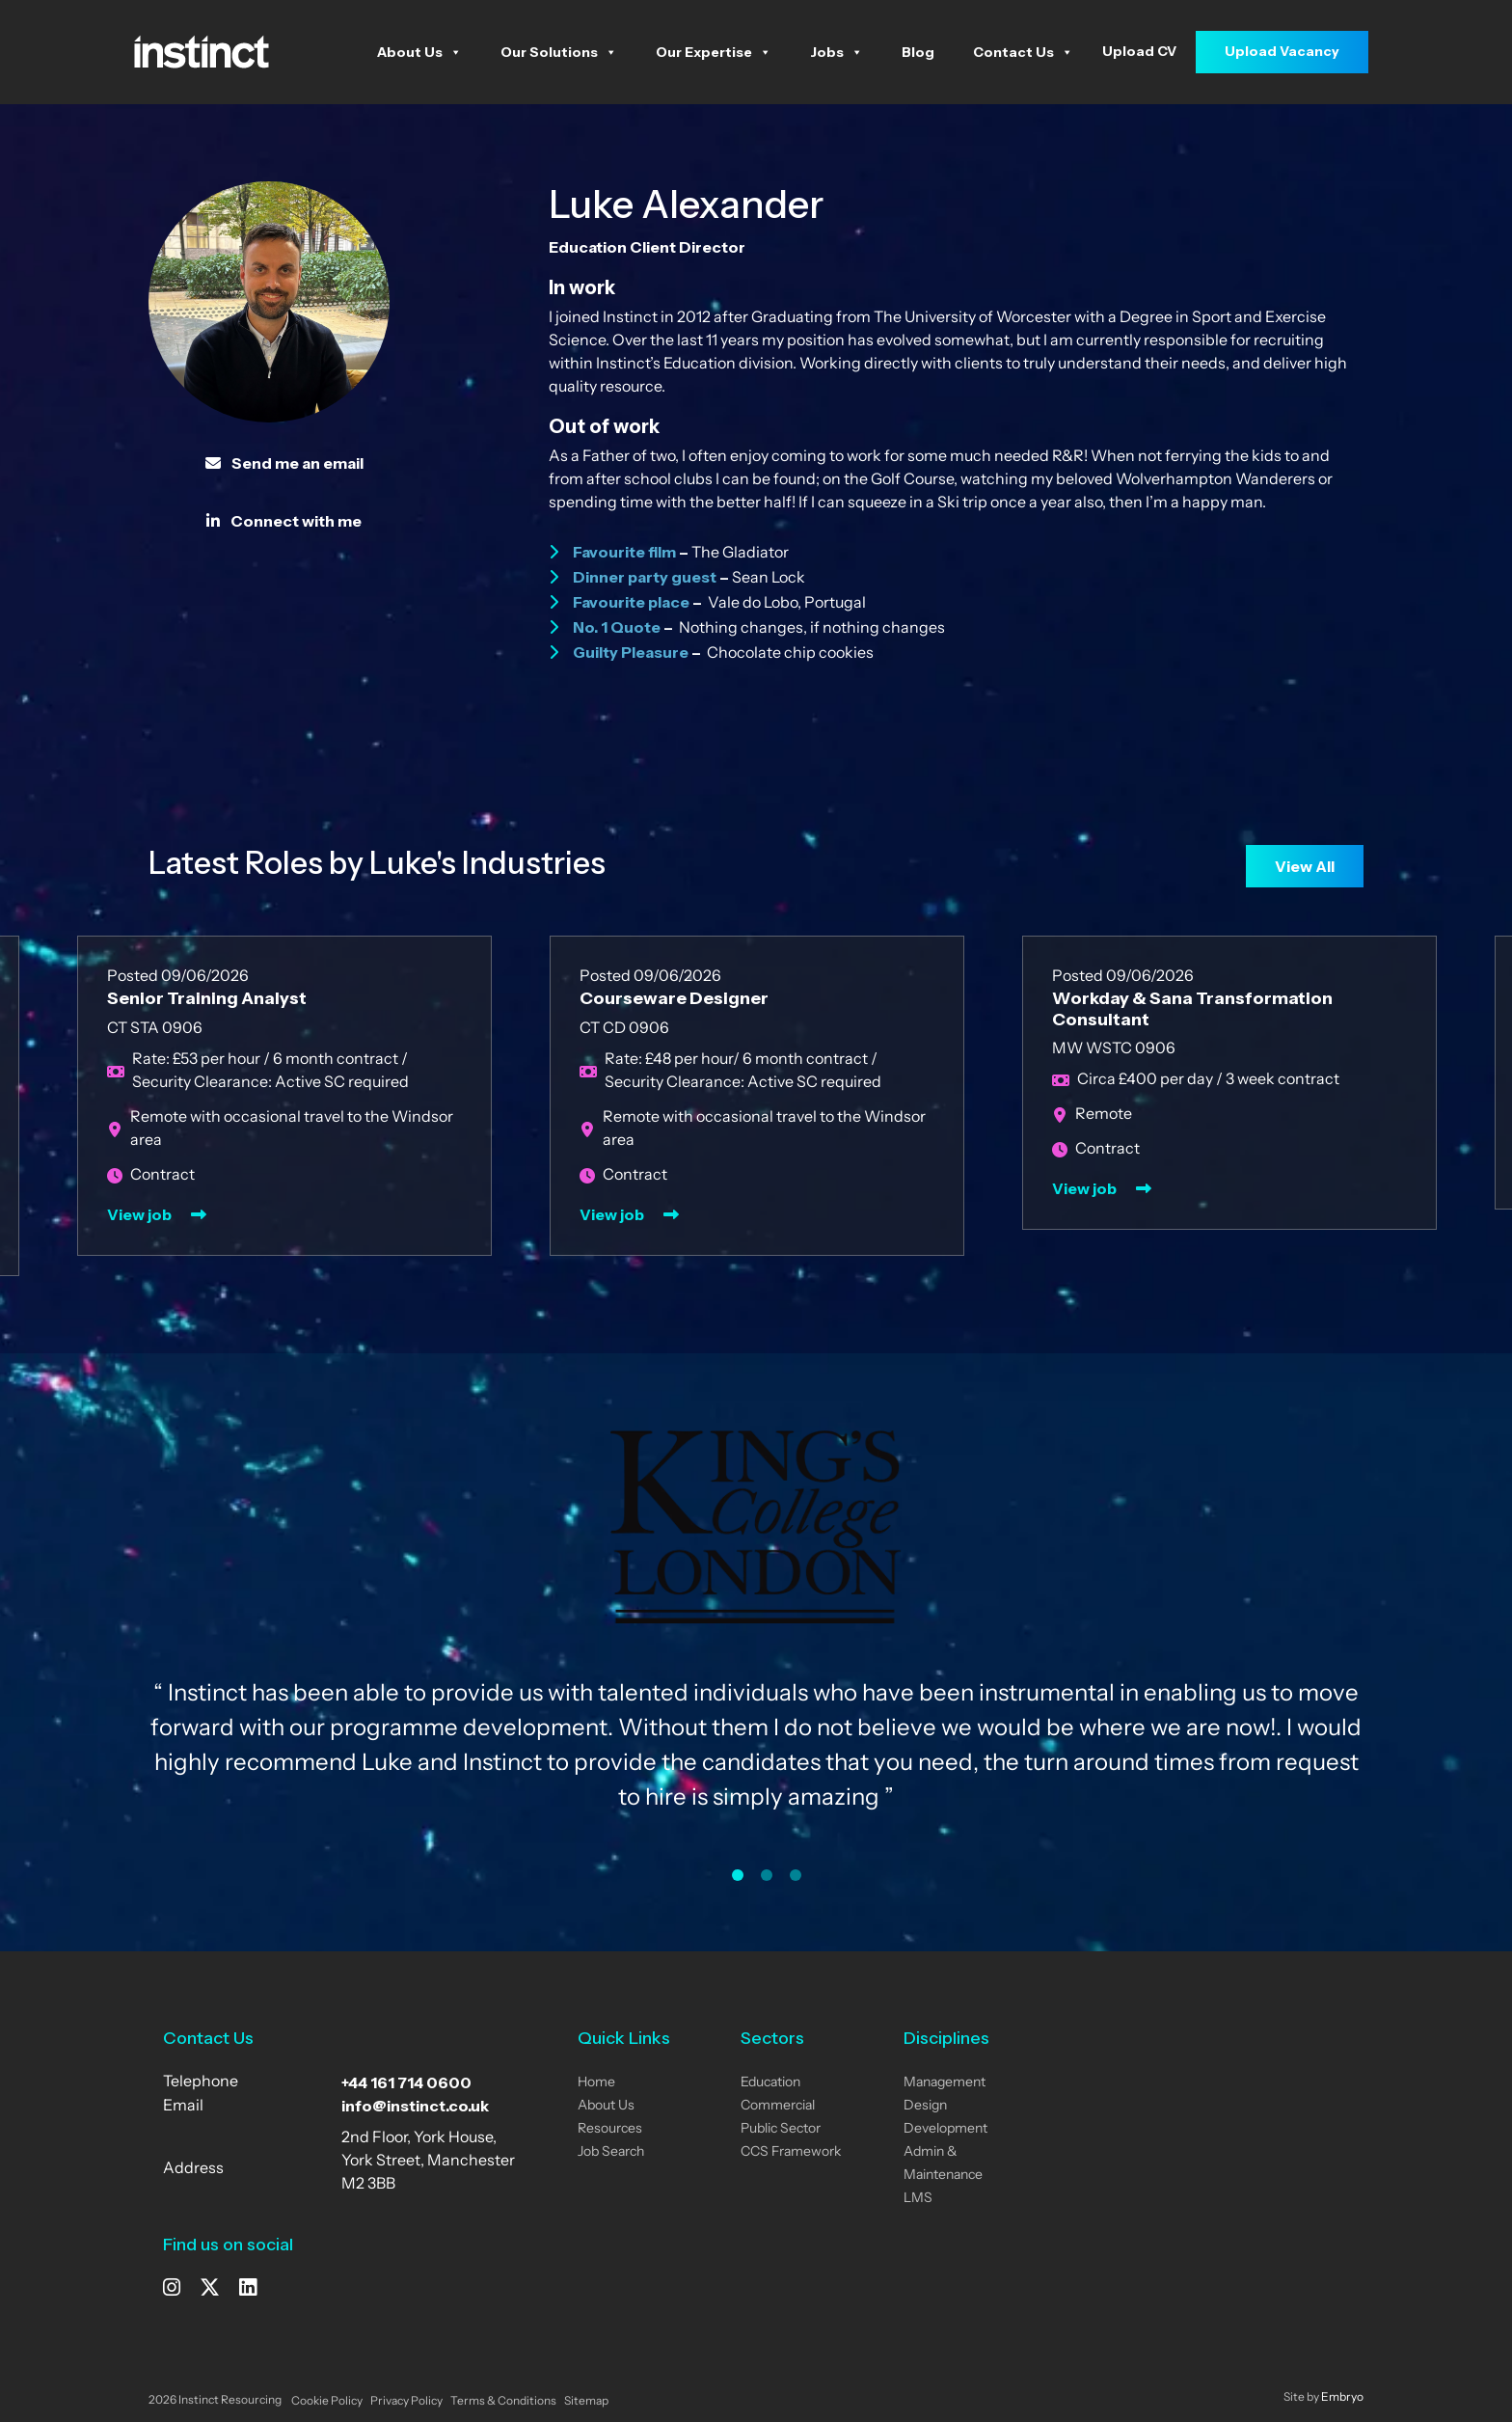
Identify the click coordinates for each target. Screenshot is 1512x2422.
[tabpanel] (756, 1637)
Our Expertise (713, 52)
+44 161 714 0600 (406, 2082)
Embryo (1342, 2398)
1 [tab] (737, 1875)
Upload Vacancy (1282, 51)
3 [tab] (795, 1875)
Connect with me (284, 521)
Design (925, 2106)
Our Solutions (558, 52)
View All (1305, 866)
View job (139, 1214)
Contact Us (1023, 52)
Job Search (611, 2152)
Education (770, 2083)
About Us (419, 52)
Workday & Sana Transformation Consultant (1192, 1009)
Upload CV (1139, 51)
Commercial (778, 2106)
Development (945, 2129)
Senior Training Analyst (207, 998)
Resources (610, 2129)
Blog (918, 52)
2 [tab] (766, 1875)
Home (596, 2083)
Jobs (836, 52)
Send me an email (284, 463)
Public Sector (781, 2129)
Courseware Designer (674, 998)
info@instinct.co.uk (415, 2105)
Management (945, 2083)
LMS (918, 2198)
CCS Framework (791, 2152)
